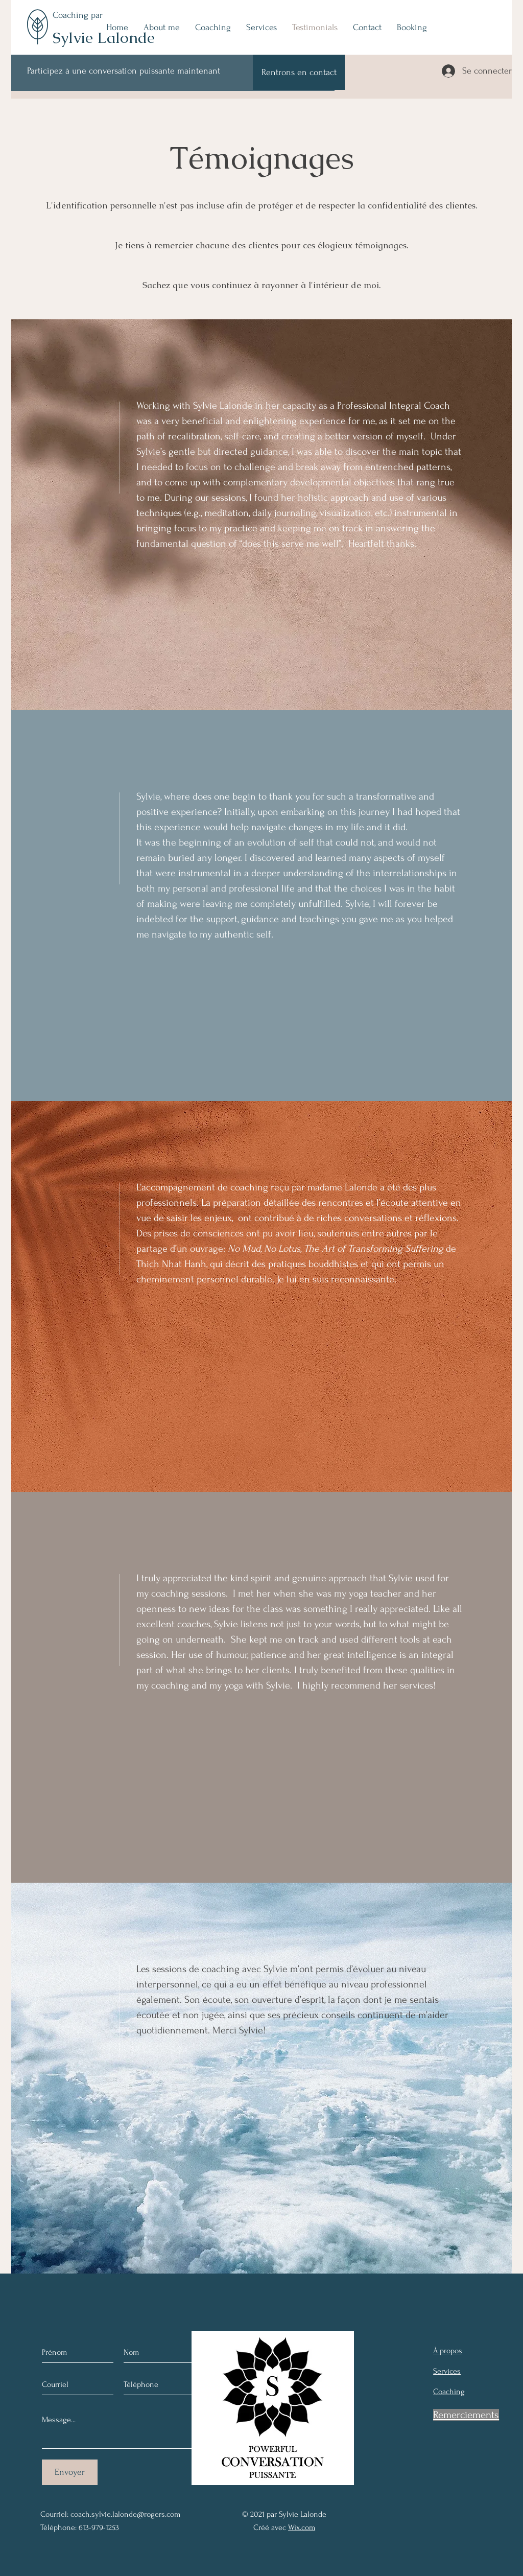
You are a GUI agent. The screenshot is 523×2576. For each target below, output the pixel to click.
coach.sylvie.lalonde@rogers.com (125, 2514)
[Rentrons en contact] (299, 72)
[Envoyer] (70, 2472)
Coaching (72, 15)
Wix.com (301, 2527)
